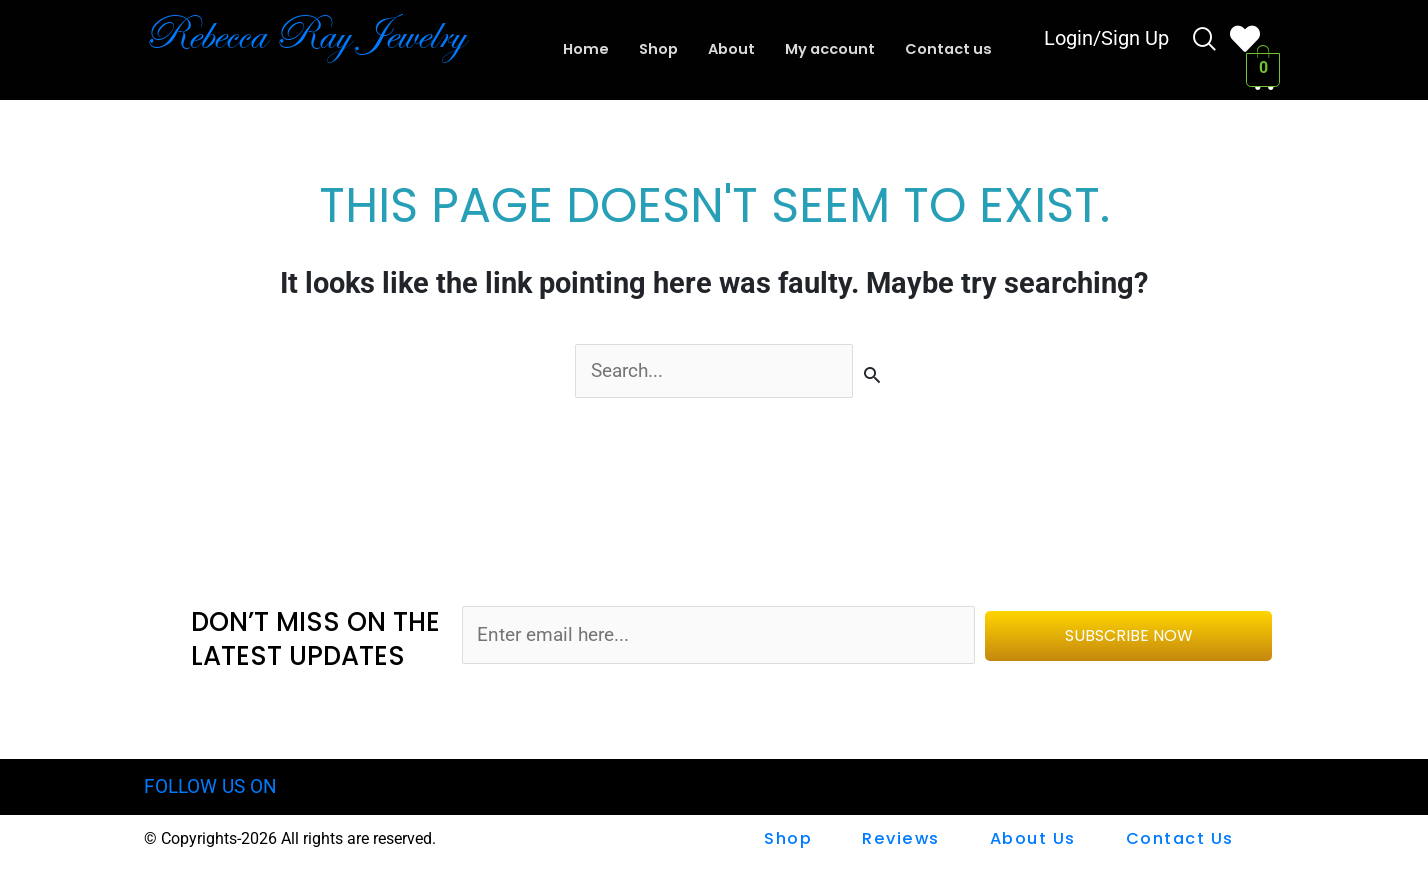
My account (831, 49)
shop (790, 839)
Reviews (902, 839)
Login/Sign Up (1106, 40)
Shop (654, 49)
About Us (1033, 839)
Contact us (953, 49)
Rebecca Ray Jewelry (315, 35)
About (729, 49)
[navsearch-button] (1205, 42)
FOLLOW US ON (210, 787)
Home (580, 49)
